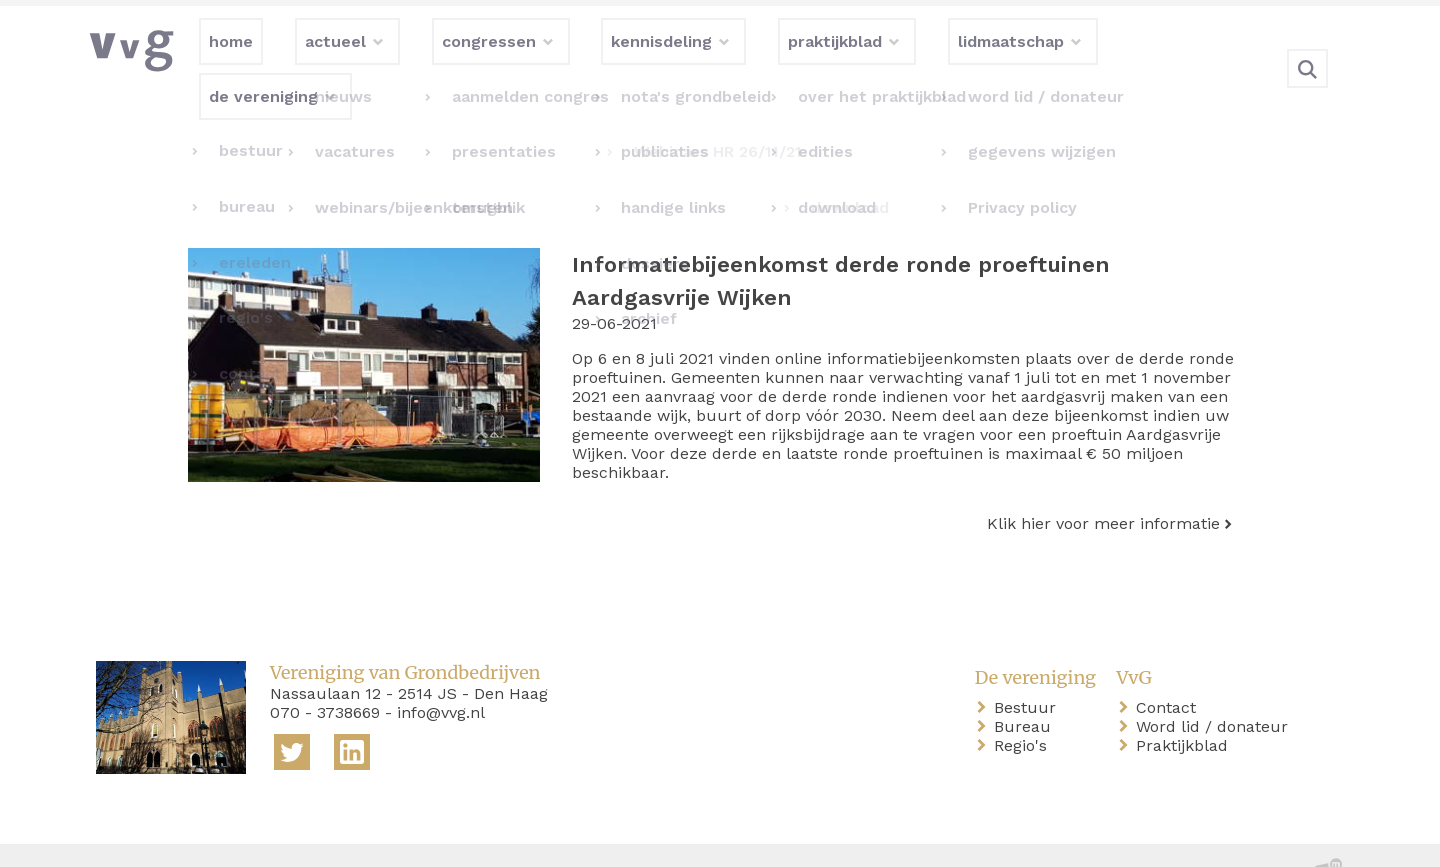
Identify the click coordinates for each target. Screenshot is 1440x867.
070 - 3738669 (325, 671)
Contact (1170, 666)
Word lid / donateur (1216, 685)
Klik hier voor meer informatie (1103, 482)
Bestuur (1029, 666)
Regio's (1024, 704)
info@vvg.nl (441, 671)
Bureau (1026, 685)
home (122, 835)
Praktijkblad (1186, 704)
